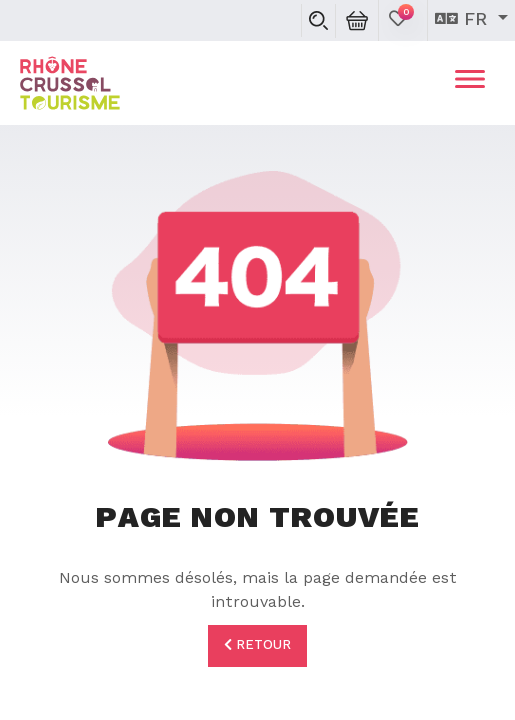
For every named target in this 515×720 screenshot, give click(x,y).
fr (464, 20)
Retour (257, 645)
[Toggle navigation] (470, 83)
